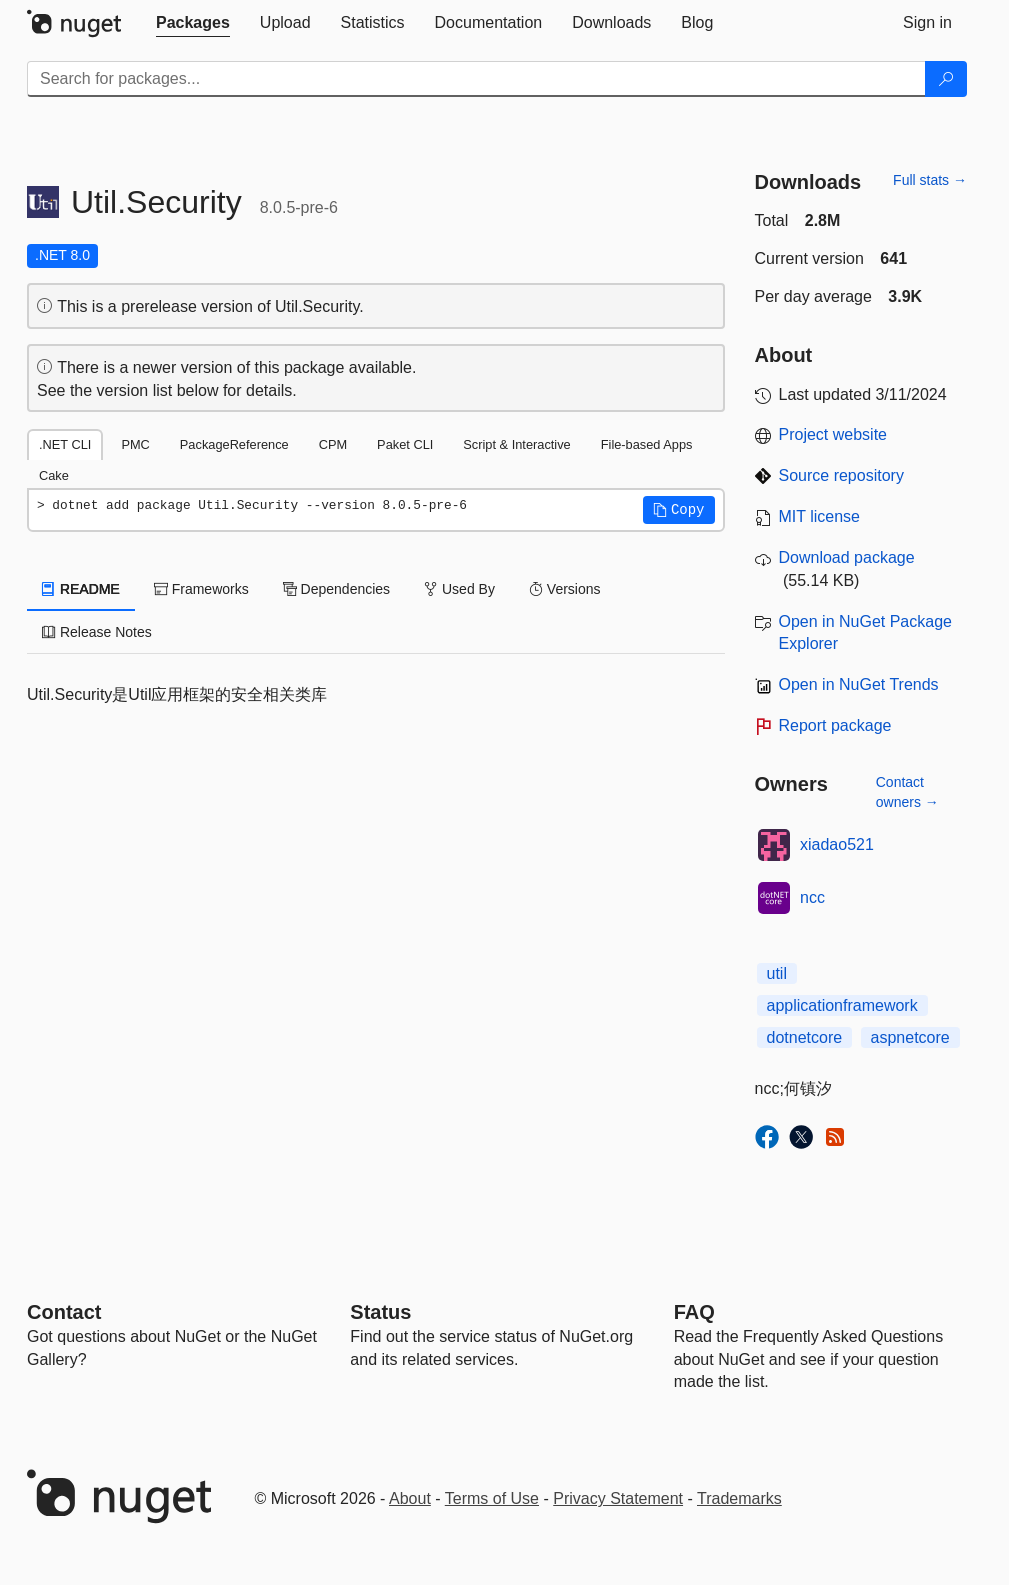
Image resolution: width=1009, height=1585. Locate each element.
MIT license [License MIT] (820, 516)
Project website (833, 434)
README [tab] (81, 589)
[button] (679, 510)
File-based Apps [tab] (647, 444)
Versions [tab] (565, 589)
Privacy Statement (618, 1498)
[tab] (193, 23)
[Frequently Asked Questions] (694, 1312)
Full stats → (930, 180)
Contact (64, 1312)
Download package (847, 557)
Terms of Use (492, 1498)
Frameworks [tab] (201, 589)
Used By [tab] (459, 589)
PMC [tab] (135, 444)
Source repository (841, 475)
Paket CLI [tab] (405, 444)
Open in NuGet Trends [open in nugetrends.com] (859, 684)
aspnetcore (910, 1037)
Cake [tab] (54, 475)
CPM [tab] (333, 444)
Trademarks (739, 1498)
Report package (835, 725)
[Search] (946, 79)
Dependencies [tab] (336, 589)
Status (380, 1312)
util (777, 973)
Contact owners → (907, 792)
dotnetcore (805, 1037)
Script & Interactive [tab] (516, 444)
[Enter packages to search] (476, 79)
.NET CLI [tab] (65, 444)
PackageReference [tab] (234, 444)
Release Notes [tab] (97, 632)
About (410, 1498)
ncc (812, 897)
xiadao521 (837, 844)
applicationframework (842, 1005)
